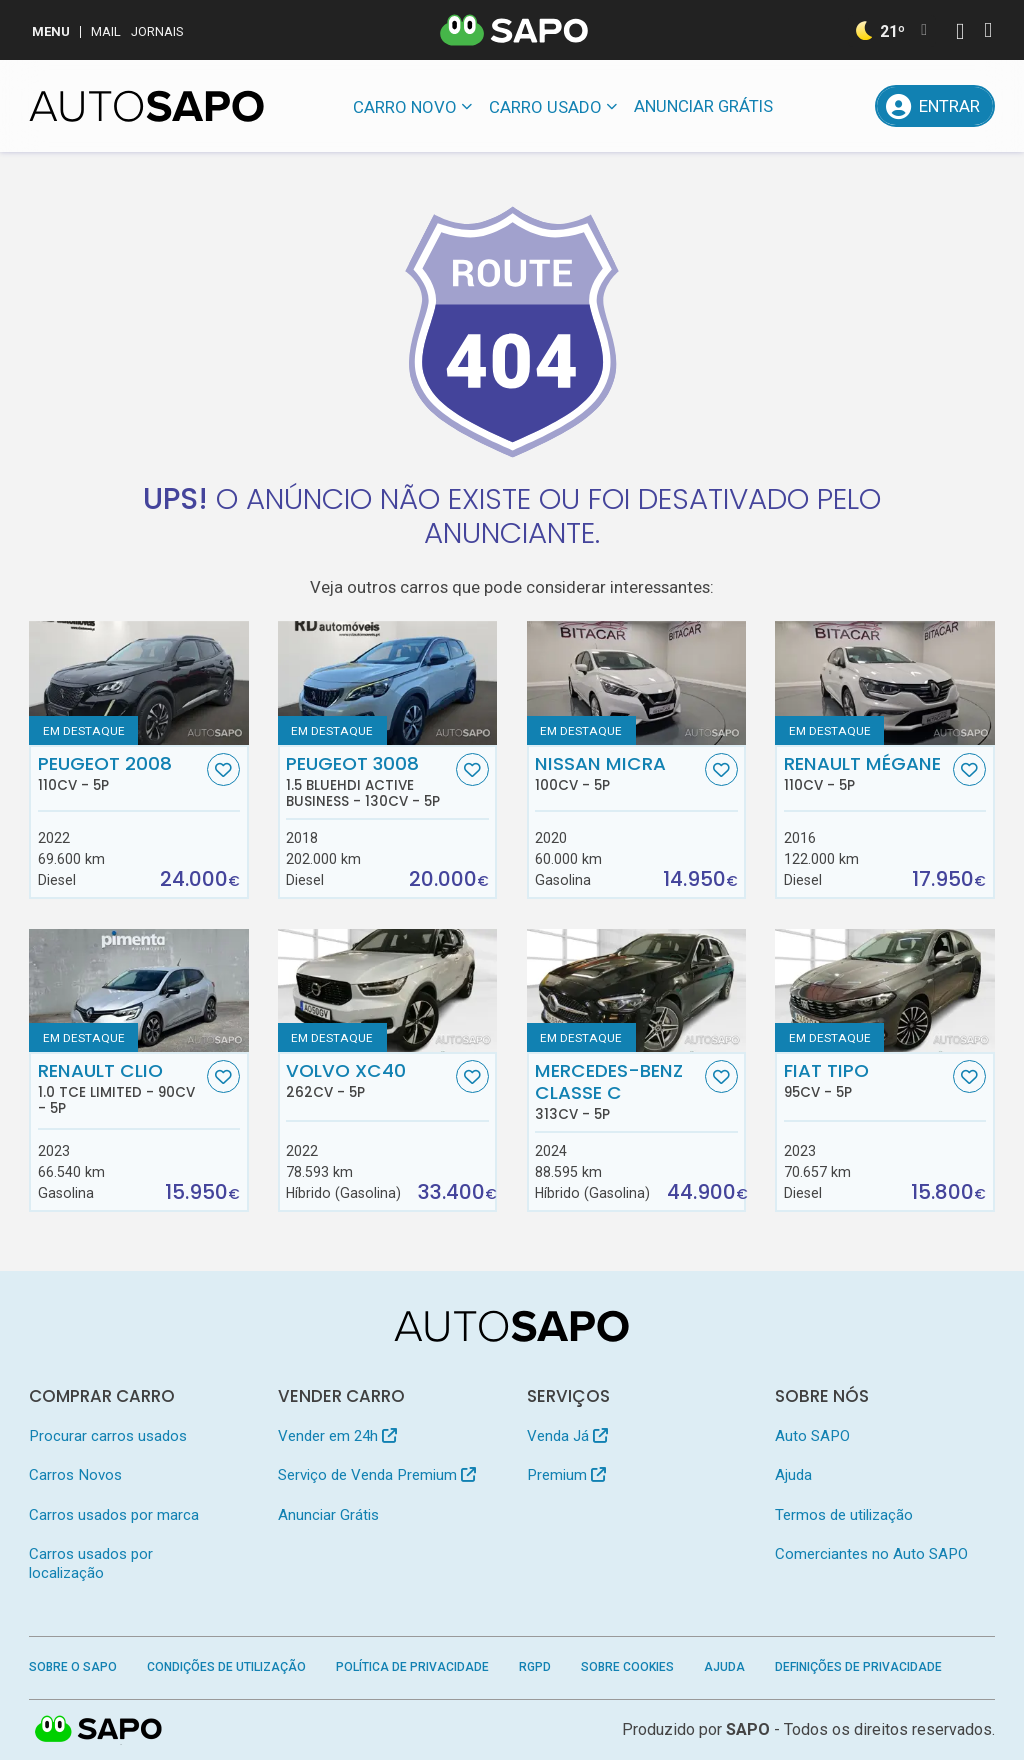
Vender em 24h (337, 1436)
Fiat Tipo (866, 1080)
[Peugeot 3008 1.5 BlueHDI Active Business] (387, 682)
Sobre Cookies (627, 1667)
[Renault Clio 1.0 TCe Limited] (138, 990)
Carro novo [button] (405, 107)
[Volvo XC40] (387, 990)
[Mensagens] (804, 106)
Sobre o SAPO (73, 1667)
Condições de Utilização (226, 1667)
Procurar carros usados (108, 1436)
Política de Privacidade (412, 1667)
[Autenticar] (960, 33)
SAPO (748, 1729)
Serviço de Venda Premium (377, 1475)
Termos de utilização (844, 1515)
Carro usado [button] (545, 107)
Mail (106, 31)
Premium (566, 1475)
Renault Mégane (866, 773)
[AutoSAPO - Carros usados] (146, 106)
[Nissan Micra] (636, 682)
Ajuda (793, 1475)
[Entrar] (934, 106)
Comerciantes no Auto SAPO (871, 1554)
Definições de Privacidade (858, 1667)
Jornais (157, 31)
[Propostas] (850, 106)
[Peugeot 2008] (138, 682)
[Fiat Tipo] (884, 990)
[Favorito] (223, 769)
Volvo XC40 (368, 1080)
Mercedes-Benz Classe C (617, 1091)
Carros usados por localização (91, 1563)
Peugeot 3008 (368, 781)
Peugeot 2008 (120, 773)
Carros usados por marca (114, 1515)
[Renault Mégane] (884, 682)
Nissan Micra (617, 773)
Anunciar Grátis (703, 106)
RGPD (535, 1667)
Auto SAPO (812, 1436)
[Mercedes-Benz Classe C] (636, 990)
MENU (51, 31)
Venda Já (567, 1436)
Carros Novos (75, 1475)
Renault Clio (120, 1088)
